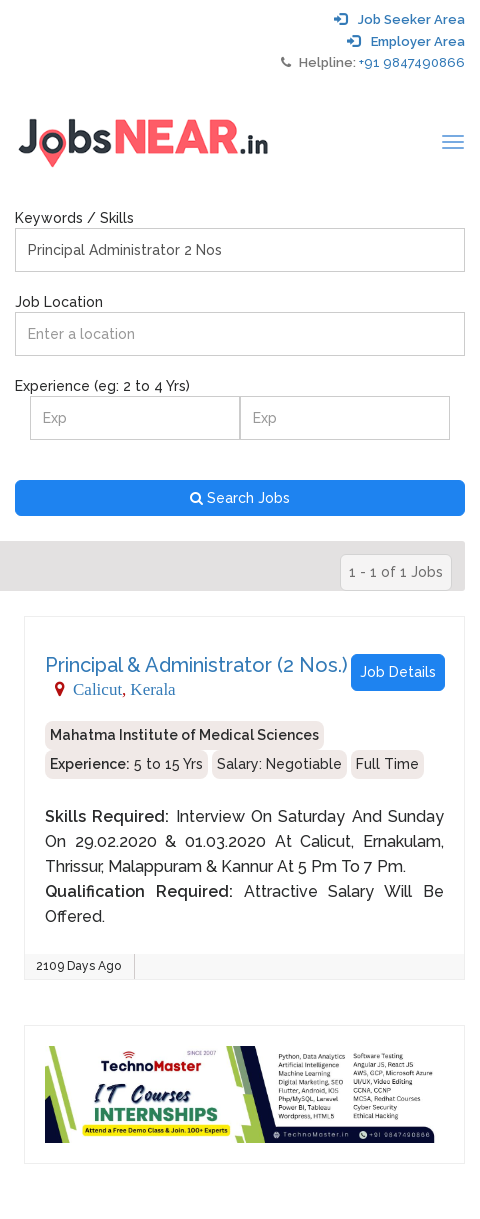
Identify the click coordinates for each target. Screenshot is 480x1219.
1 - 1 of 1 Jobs (396, 572)
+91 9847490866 (412, 62)
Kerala (152, 688)
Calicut (97, 688)
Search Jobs (240, 498)
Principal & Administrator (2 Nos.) (196, 665)
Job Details (398, 672)
